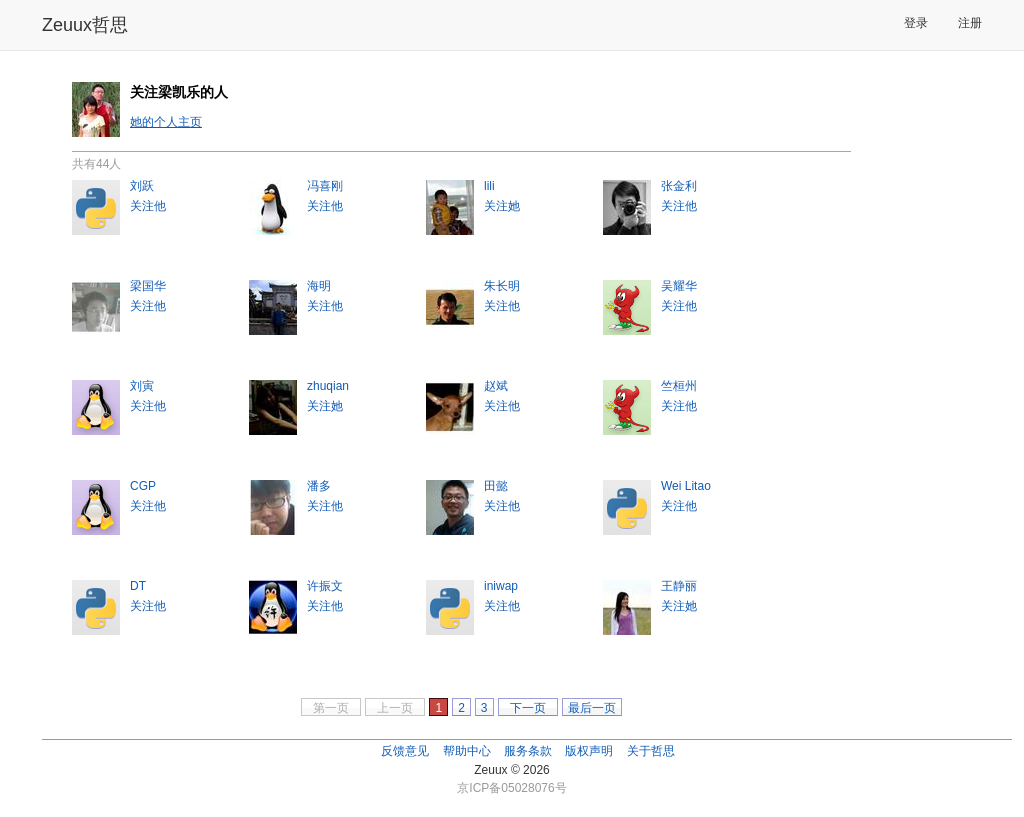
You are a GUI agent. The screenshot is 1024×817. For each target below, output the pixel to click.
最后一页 (592, 708)
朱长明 (502, 286)
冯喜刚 (325, 186)
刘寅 (142, 386)
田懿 (496, 486)
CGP (143, 486)
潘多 (319, 486)
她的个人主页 (166, 122)
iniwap (501, 586)
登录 (916, 23)
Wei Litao (686, 486)
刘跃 (142, 186)
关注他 (148, 206)
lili (489, 186)
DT (138, 586)
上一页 (395, 708)
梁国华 (148, 286)
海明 (319, 286)
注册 (970, 23)
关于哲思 (651, 751)
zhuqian (328, 386)
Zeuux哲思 (85, 25)
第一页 (331, 708)
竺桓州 (679, 386)
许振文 (325, 586)
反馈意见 (405, 751)
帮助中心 (467, 751)
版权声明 (589, 751)
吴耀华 (679, 286)
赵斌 (496, 386)
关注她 (502, 206)
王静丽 (679, 586)
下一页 (528, 708)
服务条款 (528, 751)
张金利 (679, 186)
